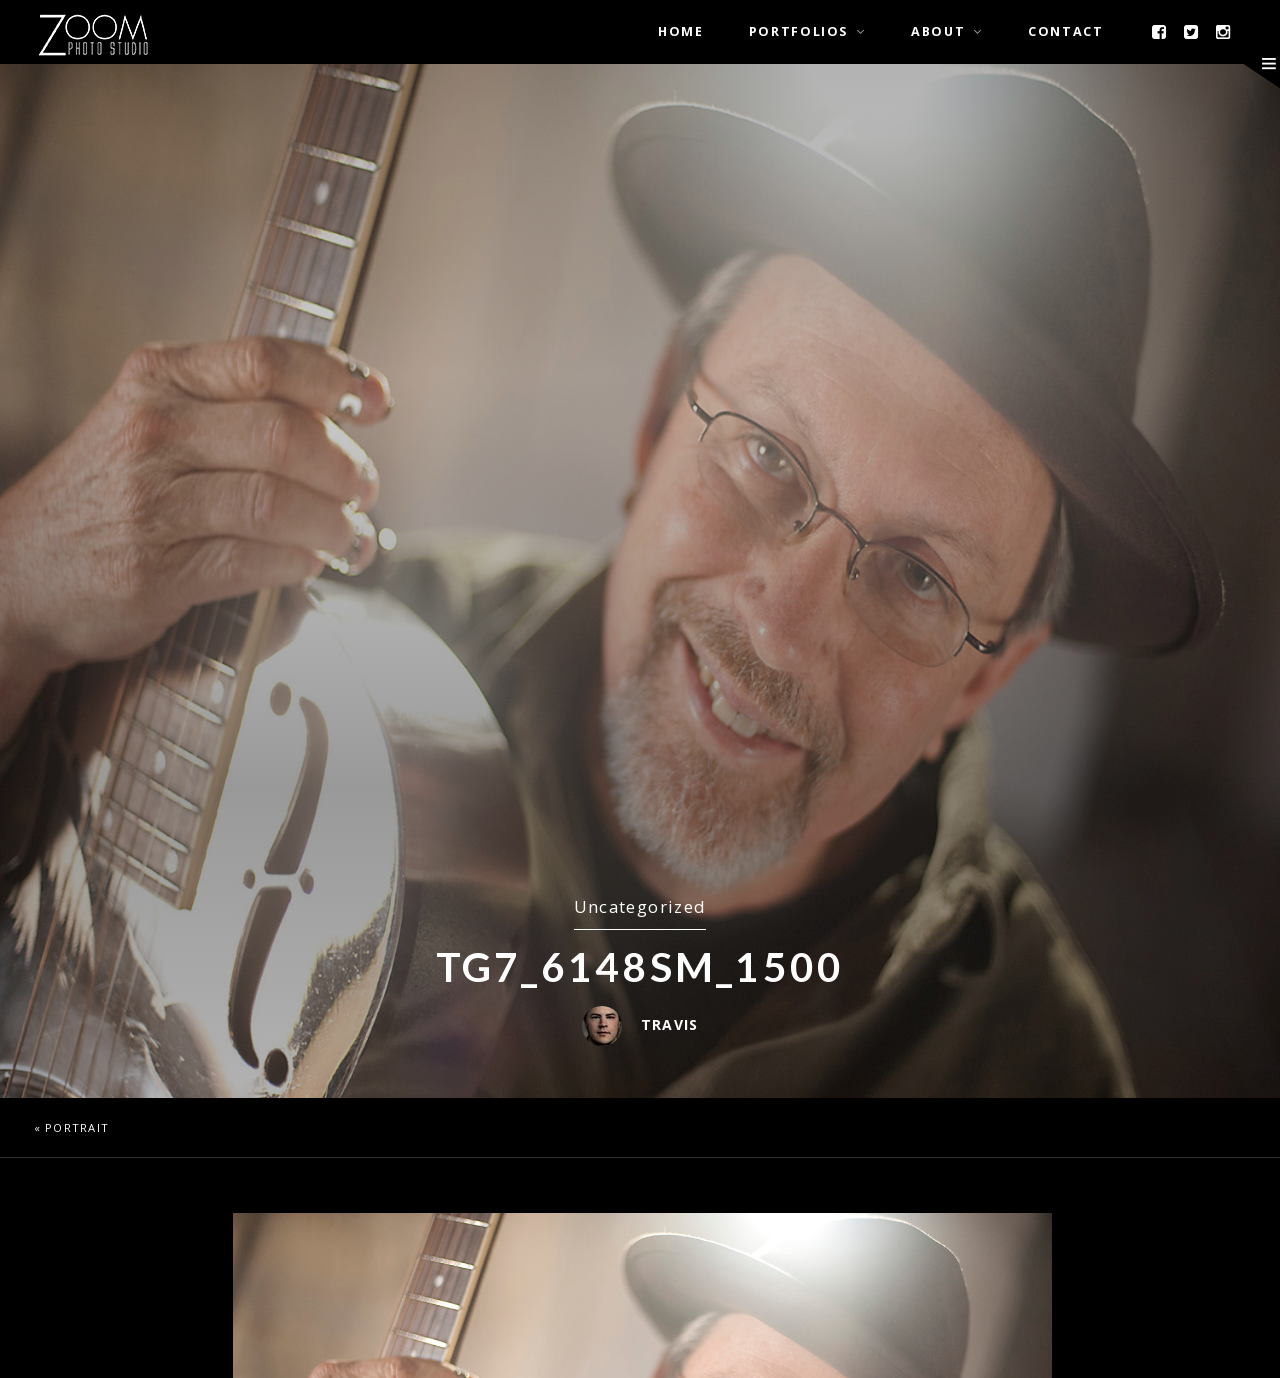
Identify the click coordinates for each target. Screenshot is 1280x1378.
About (938, 31)
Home (681, 31)
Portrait (77, 1127)
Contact (1065, 31)
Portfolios (798, 31)
